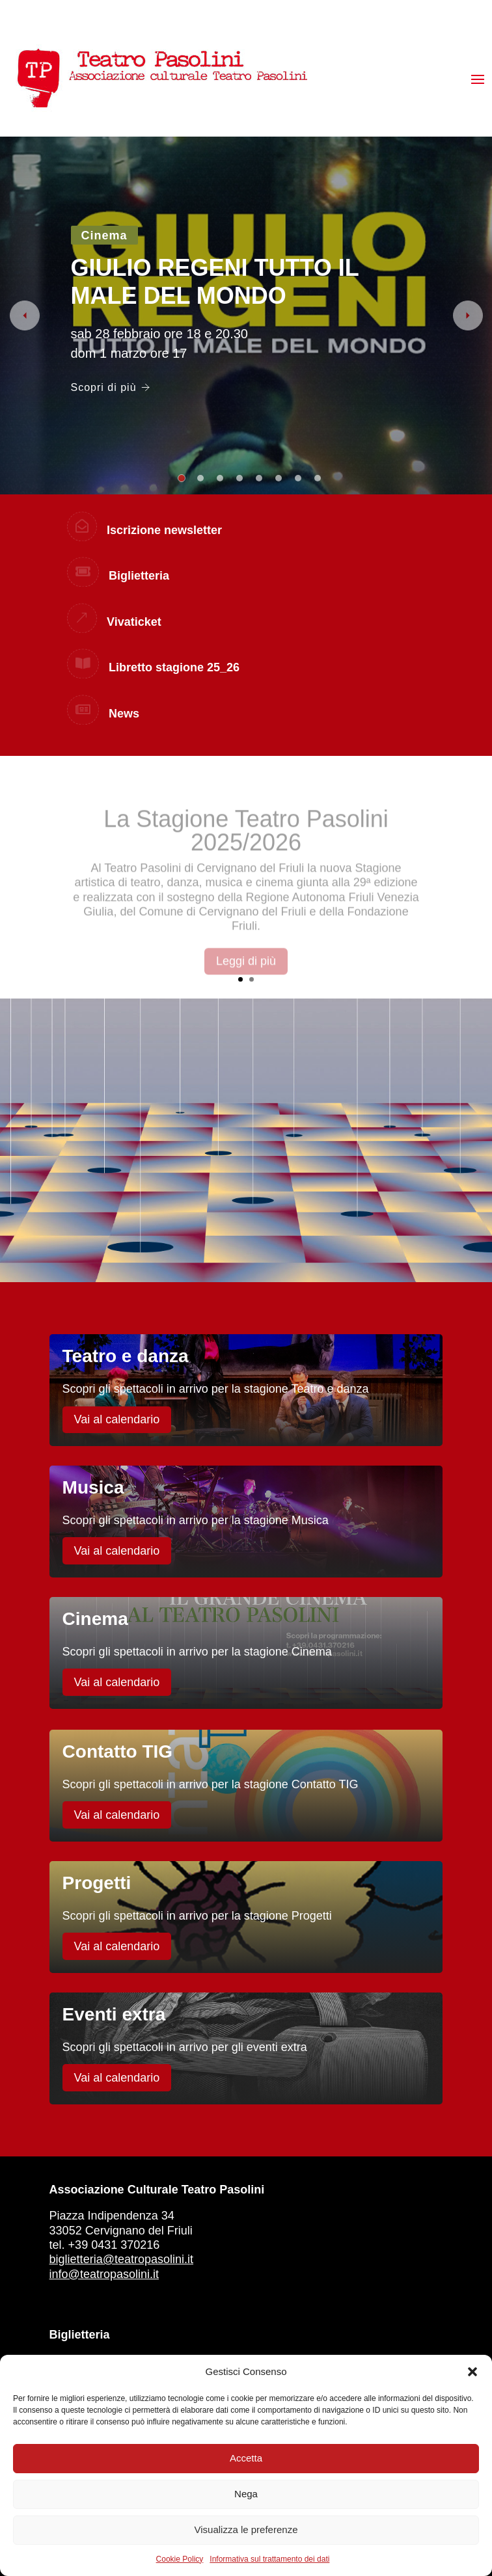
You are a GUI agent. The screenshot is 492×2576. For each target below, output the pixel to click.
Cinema (104, 235)
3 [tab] (220, 478)
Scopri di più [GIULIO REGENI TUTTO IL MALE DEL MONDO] (110, 387)
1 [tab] (181, 478)
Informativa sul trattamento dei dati (269, 2559)
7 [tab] (298, 478)
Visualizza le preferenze (246, 2529)
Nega (246, 2493)
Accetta (246, 2457)
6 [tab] (278, 478)
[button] (472, 2371)
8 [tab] (317, 478)
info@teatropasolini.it (104, 2274)
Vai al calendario (117, 1419)
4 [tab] (239, 478)
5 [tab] (259, 478)
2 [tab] (200, 478)
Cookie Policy (180, 2559)
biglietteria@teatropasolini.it (121, 2259)
